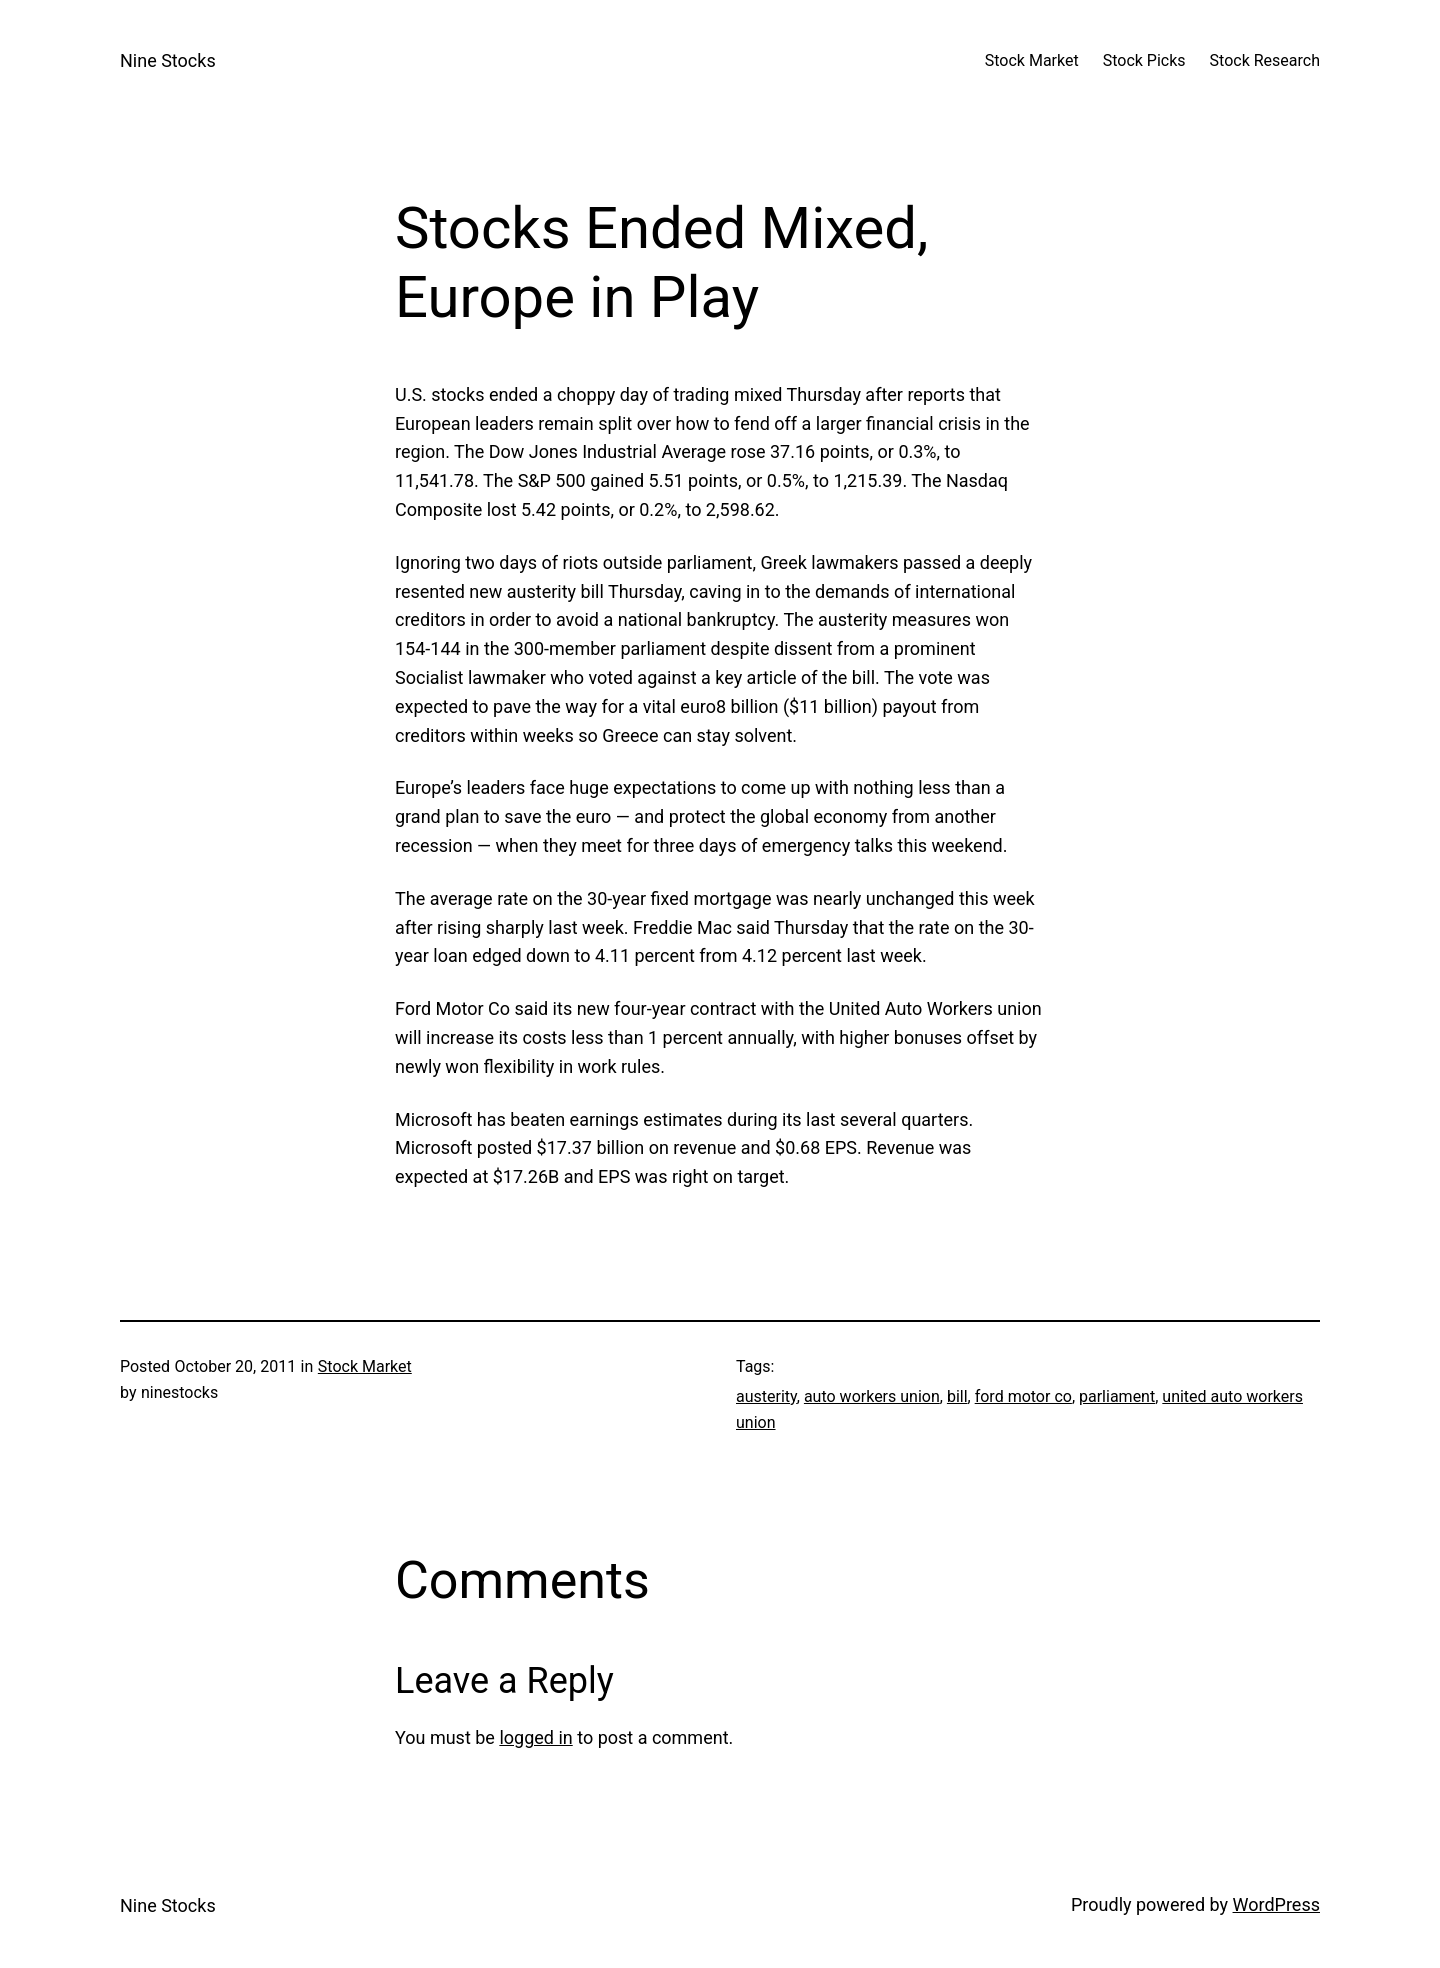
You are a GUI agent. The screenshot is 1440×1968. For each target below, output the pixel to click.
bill (957, 1396)
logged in (535, 1737)
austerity (766, 1396)
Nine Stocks (168, 60)
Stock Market (365, 1366)
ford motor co (1023, 1396)
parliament (1117, 1396)
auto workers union (872, 1396)
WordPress (1276, 1904)
